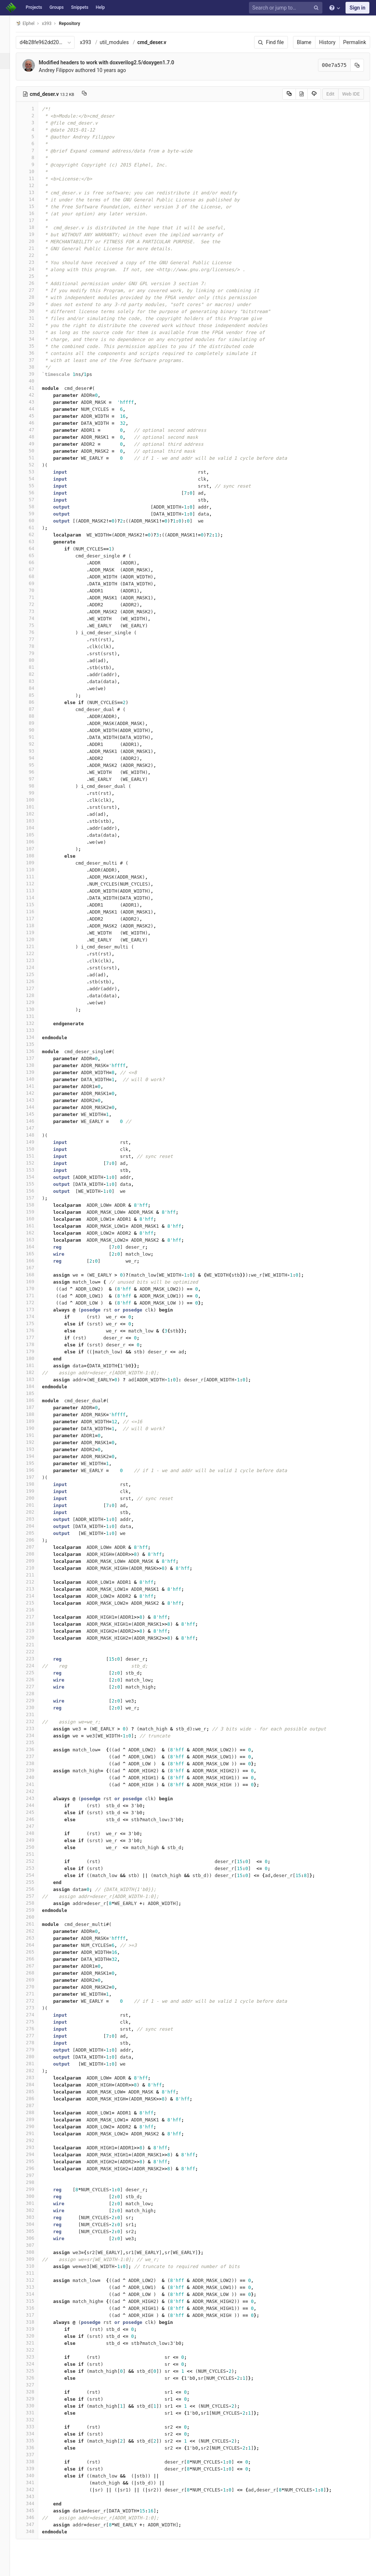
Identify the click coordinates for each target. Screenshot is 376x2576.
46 (35, 423)
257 (35, 1896)
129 (35, 1002)
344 (35, 2503)
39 (35, 374)
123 (35, 960)
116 (35, 911)
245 (35, 1812)
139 (35, 1072)
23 (35, 262)
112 (35, 883)
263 (35, 1938)
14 (35, 199)
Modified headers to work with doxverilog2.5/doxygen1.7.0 (115, 62)
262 (35, 1931)
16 (35, 213)
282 (35, 2070)
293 (35, 2147)
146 (35, 1121)
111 (35, 876)
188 (35, 1414)
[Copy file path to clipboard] (92, 94)
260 (35, 1917)
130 (35, 1009)
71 (35, 597)
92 (35, 744)
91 (35, 737)
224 (35, 1665)
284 (35, 2084)
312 (35, 2280)
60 (35, 520)
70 (35, 590)
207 (35, 1547)
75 (35, 625)
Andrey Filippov (64, 70)
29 (35, 304)
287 (35, 2105)
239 (35, 1770)
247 (35, 1826)
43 (35, 402)
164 (35, 1246)
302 (35, 2210)
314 (35, 2294)
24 (35, 269)
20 (35, 241)
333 (35, 2426)
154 (35, 1177)
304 (35, 2224)
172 (35, 1302)
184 (35, 1386)
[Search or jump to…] (286, 7)
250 (35, 1847)
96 (35, 772)
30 (35, 311)
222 (35, 1651)
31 (35, 318)
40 (35, 381)
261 (35, 1924)
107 (35, 848)
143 (35, 1100)
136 (35, 1051)
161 (35, 1225)
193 (35, 1449)
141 (35, 1086)
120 (35, 939)
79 (35, 653)
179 (35, 1351)
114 (35, 897)
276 (35, 2028)
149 (35, 1142)
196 (35, 1470)
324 (35, 2364)
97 (35, 779)
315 (35, 2301)
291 (35, 2133)
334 (35, 2433)
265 (35, 1952)
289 (35, 2119)
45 (35, 416)
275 (35, 2021)
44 (35, 409)
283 (35, 2077)
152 (35, 1163)
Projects (34, 7)
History (327, 42)
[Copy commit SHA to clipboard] (357, 65)
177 (35, 1337)
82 (35, 674)
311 (35, 2273)
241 (35, 1784)
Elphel (33, 23)
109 (35, 862)
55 (35, 485)
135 (35, 1044)
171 (35, 1295)
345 (35, 2510)
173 (35, 1309)
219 (35, 1630)
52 (35, 464)
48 (35, 437)
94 (35, 758)
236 (35, 1749)
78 (35, 646)
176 (35, 1330)
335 (35, 2440)
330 (35, 2405)
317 (35, 2315)
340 (35, 2475)
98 (35, 786)
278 (35, 2042)
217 (35, 1616)
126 (35, 981)
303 (35, 2217)
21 (35, 248)
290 (35, 2126)
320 (35, 2336)
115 (35, 904)
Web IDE (351, 94)
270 (35, 1987)
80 (35, 660)
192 (35, 1442)
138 (35, 1065)
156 (35, 1191)
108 (35, 855)
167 (35, 1267)
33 (35, 332)
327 (35, 2384)
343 (35, 2496)
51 (35, 457)
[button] (9, 2567)
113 (35, 890)
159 (35, 1212)
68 (35, 576)
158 (35, 1205)
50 (35, 450)
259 (35, 1910)
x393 (94, 42)
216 (35, 1609)
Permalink (354, 42)
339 (35, 2468)
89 (35, 723)
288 (35, 2112)
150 (35, 1149)
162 (35, 1232)
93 (35, 751)
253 (35, 1868)
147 (35, 1128)
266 (35, 1959)
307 (35, 2245)
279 (35, 2049)
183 (35, 1379)
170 (35, 1288)
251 (35, 1854)
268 (35, 1973)
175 (35, 1323)
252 (35, 1861)
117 (35, 918)
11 (35, 178)
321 (35, 2343)
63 (35, 541)
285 (35, 2091)
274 (35, 2014)
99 (35, 793)
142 (35, 1093)
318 (35, 2322)
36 (35, 353)
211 (35, 1575)
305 (35, 2231)
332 (35, 2419)
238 (35, 1763)
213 (35, 1589)
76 (35, 632)
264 (35, 1945)
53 (35, 471)
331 (35, 2412)
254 (35, 1875)
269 (35, 1980)
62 (35, 534)
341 (35, 2482)
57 (35, 499)
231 (35, 1714)
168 (35, 1274)
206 (35, 1540)
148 (35, 1135)
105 (35, 834)
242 (35, 1791)
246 (35, 1819)
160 (35, 1218)
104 (35, 827)
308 (35, 2252)
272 (35, 2000)
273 (35, 2007)
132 (35, 1023)
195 (35, 1463)
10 (35, 171)
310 (35, 2266)
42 (35, 395)
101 (35, 807)
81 (35, 667)
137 (35, 1058)
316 (35, 2308)
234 (35, 1735)
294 (35, 2154)
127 (35, 988)
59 (35, 513)
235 (35, 1742)
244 (35, 1805)
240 (35, 1777)
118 (35, 925)
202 (35, 1512)
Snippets (79, 7)
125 (35, 974)
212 (35, 1582)
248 (35, 1833)
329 (35, 2398)
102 (35, 814)
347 (35, 2524)
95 (35, 765)
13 (35, 192)
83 (35, 681)
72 (35, 604)
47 (35, 430)
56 (35, 492)
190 (35, 1428)
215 (35, 1602)
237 (35, 1756)
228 (35, 1693)
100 (35, 800)
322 (35, 2350)
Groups (57, 7)
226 (35, 1679)
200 (35, 1498)
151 (35, 1156)
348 (35, 2531)
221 (35, 1644)
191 (35, 1435)
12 (35, 185)
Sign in (357, 8)
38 (35, 367)
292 (35, 2140)
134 (35, 1037)
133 (35, 1030)
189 (35, 1421)
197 (35, 1477)
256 (35, 1889)
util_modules (122, 42)
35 (35, 346)
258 (35, 1903)
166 (35, 1260)
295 (35, 2161)
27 (35, 290)
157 (35, 1198)
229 (35, 1700)
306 (35, 2238)
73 (35, 611)
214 (35, 1596)
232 (35, 1721)
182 (35, 1372)
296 (35, 2168)
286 (35, 2098)
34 (35, 339)
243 (35, 1798)
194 (35, 1456)
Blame (304, 42)
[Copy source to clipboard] (289, 94)
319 (35, 2329)
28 (35, 297)
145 (35, 1114)
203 (35, 1519)
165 (35, 1253)
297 (35, 2175)
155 (35, 1184)
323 (35, 2357)
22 (35, 255)
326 (35, 2378)
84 (35, 688)
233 (35, 1728)
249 (35, 1840)
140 (35, 1079)
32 (35, 325)
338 (35, 2461)
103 (35, 821)
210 (35, 1568)
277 (35, 2035)
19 (35, 234)
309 (35, 2259)
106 (35, 841)
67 (35, 569)
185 (35, 1393)
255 (35, 1882)
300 (35, 2196)
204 (35, 1526)
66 (35, 562)
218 (35, 1623)
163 (35, 1239)
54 (35, 478)
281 (35, 2063)
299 (35, 2189)
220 (35, 1637)
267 (35, 1966)
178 (35, 1344)
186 (35, 1400)
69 (35, 583)
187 (35, 1407)
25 (35, 276)
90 (35, 730)
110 (35, 869)
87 (35, 709)
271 (35, 1993)
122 (35, 953)
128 (35, 995)
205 (35, 1533)
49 (35, 443)
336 (35, 2447)
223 (35, 1658)
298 (35, 2182)
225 (35, 1672)
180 (35, 1358)
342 (35, 2489)
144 (35, 1107)
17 (35, 220)
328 (35, 2391)
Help (100, 7)
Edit (330, 94)
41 (35, 388)
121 (35, 946)
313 (35, 2287)
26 (35, 283)
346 (35, 2517)
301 (35, 2203)
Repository (78, 23)
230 (35, 1707)
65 (35, 555)
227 (35, 1686)
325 (35, 2371)
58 (35, 506)
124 (35, 967)
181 (35, 1365)
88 (35, 716)
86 (35, 702)
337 (35, 2454)
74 (35, 618)
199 (35, 1491)
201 (35, 1505)
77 (35, 639)
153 (35, 1170)
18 (35, 227)
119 (35, 932)
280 (35, 2056)
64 (35, 548)
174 (35, 1316)
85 (35, 695)
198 (35, 1484)
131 (35, 1016)
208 (35, 1554)
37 (35, 360)
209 (35, 1561)
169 (35, 1281)
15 (35, 206)
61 (35, 527)
